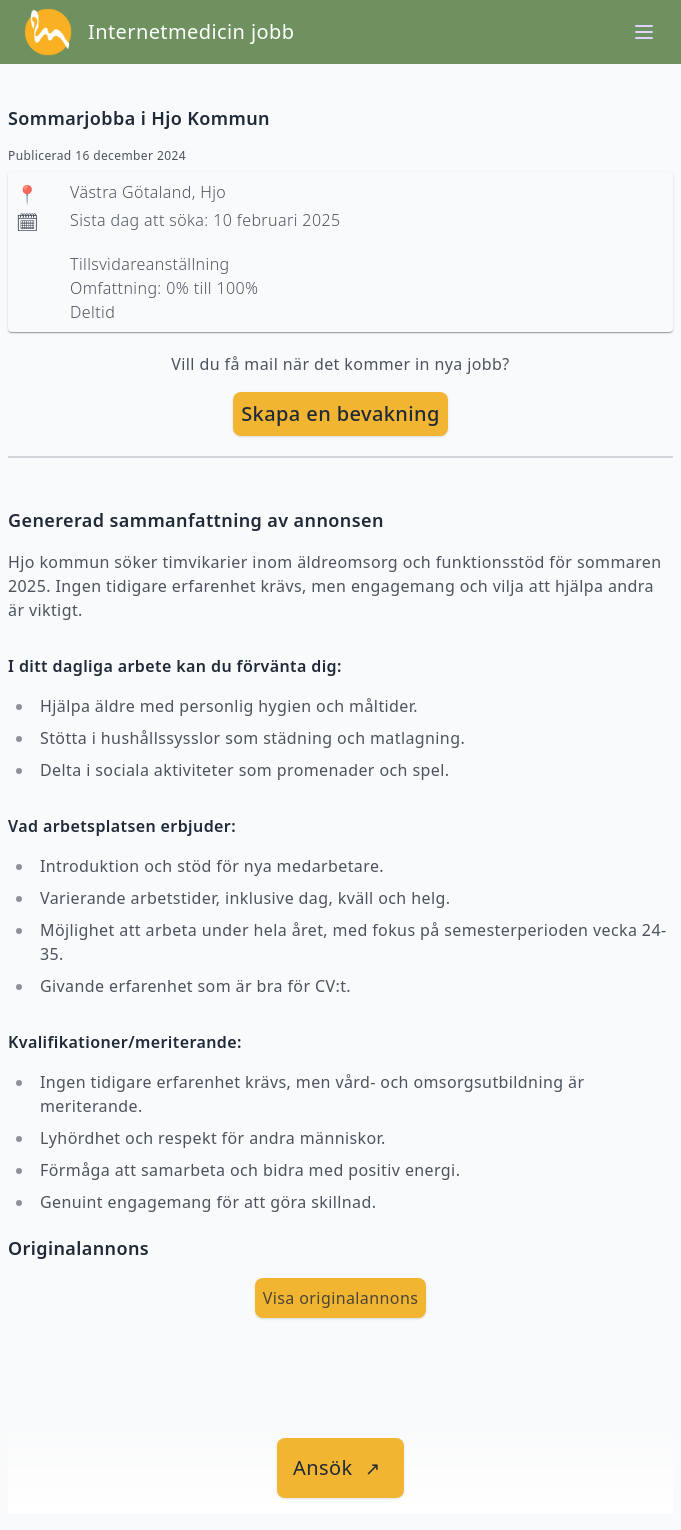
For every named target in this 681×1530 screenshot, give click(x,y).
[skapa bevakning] (340, 414)
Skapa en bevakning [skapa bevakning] (340, 413)
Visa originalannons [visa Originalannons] (341, 1298)
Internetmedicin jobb (191, 31)
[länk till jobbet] (340, 1468)
